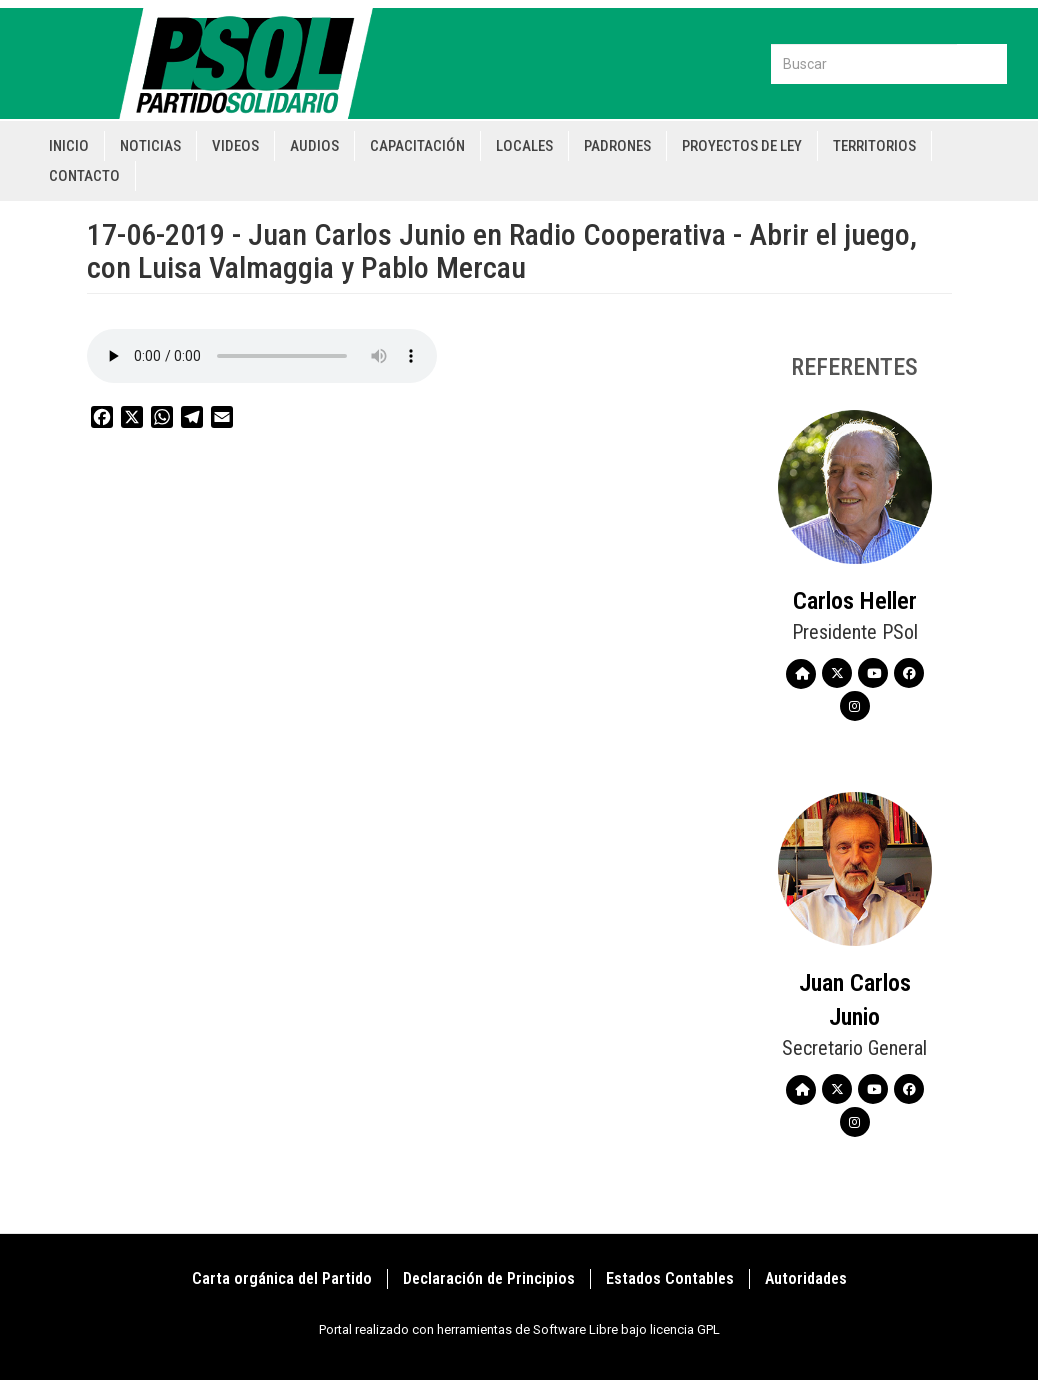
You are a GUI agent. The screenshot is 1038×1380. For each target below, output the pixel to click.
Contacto (84, 176)
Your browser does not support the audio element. (262, 356)
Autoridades (806, 1278)
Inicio (69, 146)
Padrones (617, 146)
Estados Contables (670, 1278)
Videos (235, 146)
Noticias (150, 146)
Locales (524, 146)
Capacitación (417, 146)
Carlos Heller (855, 601)
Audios (314, 146)
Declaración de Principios (489, 1278)
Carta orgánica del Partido (282, 1278)
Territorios (874, 146)
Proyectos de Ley (742, 146)
